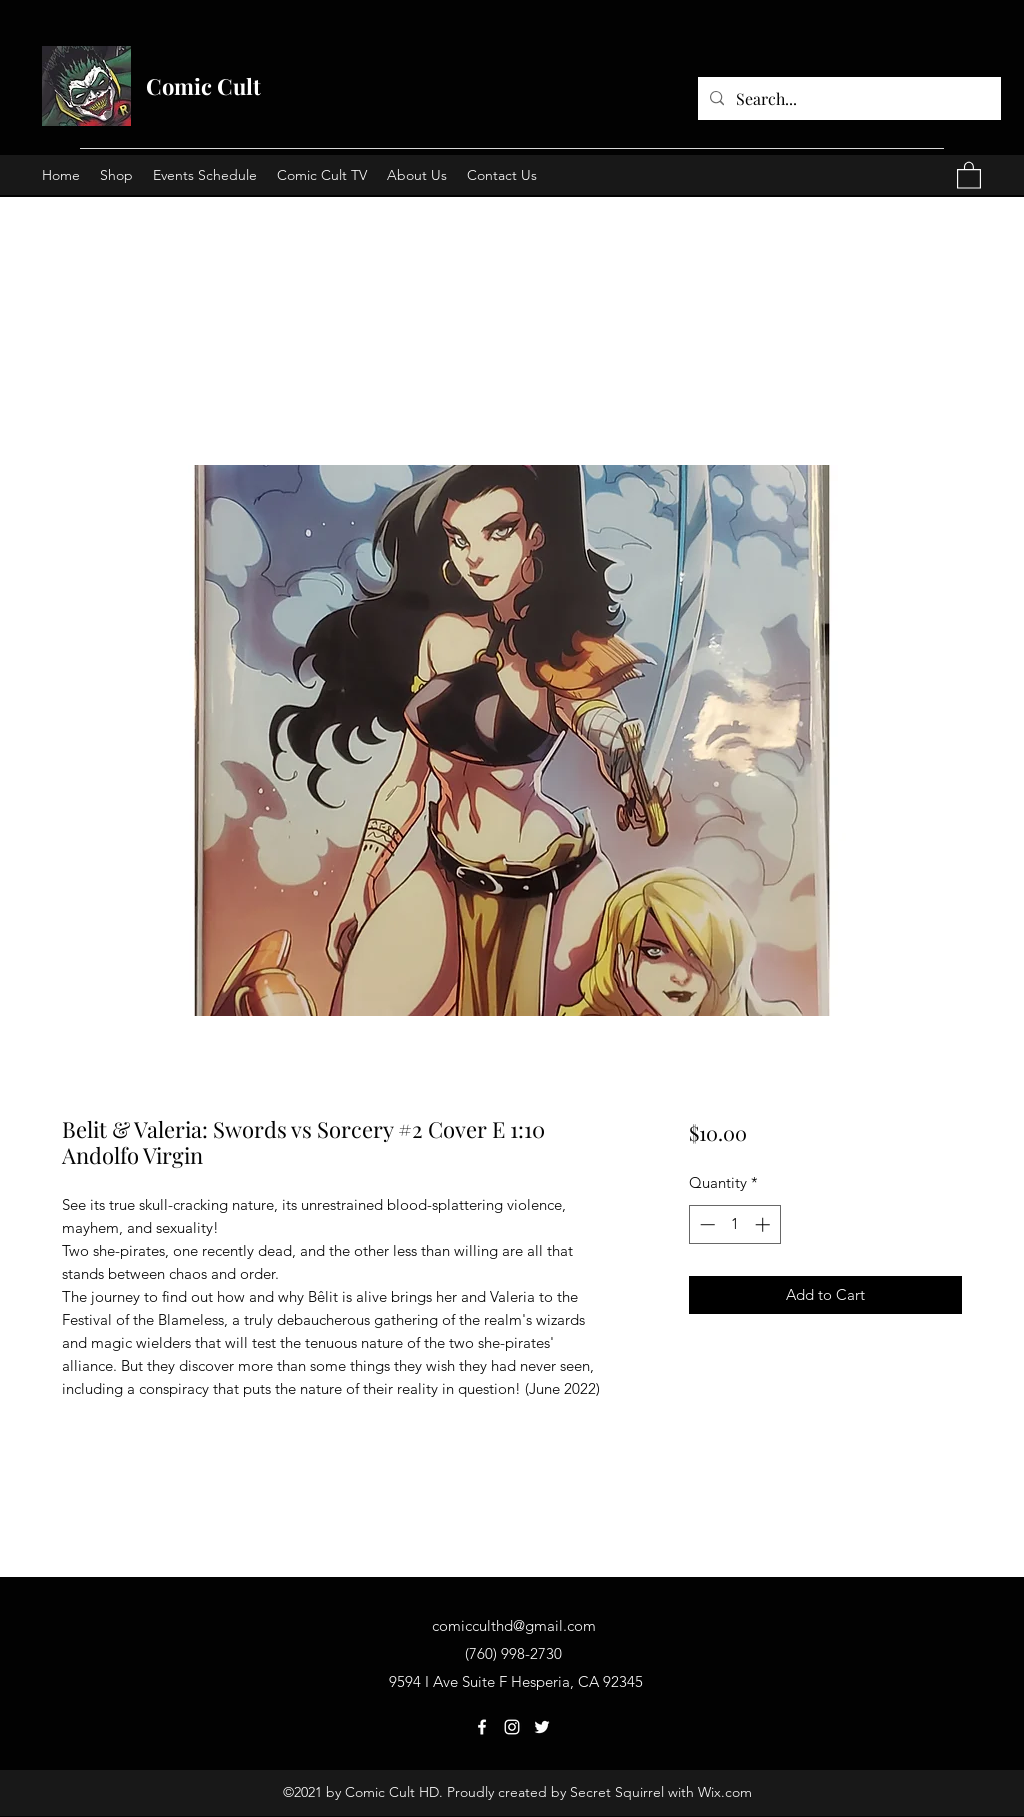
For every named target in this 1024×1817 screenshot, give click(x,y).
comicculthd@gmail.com (514, 1625)
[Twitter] (542, 1727)
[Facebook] (482, 1727)
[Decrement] (705, 1224)
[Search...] (847, 99)
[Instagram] (512, 1727)
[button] (969, 174)
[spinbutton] (734, 1224)
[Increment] (764, 1224)
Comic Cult (203, 86)
